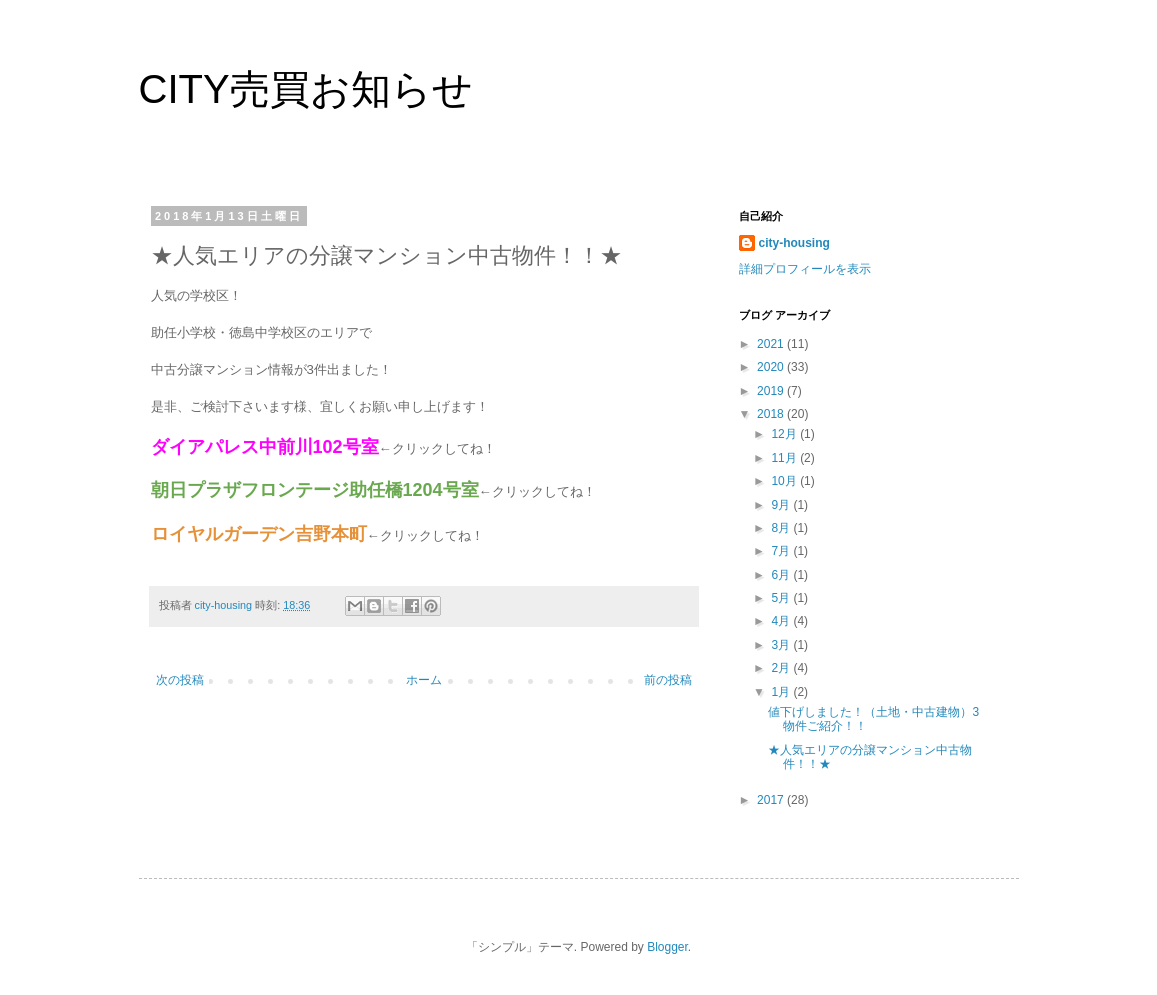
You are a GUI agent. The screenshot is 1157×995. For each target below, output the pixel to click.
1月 (782, 692)
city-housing (794, 243)
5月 (782, 598)
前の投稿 (668, 680)
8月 (782, 528)
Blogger (667, 947)
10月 (785, 481)
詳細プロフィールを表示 (805, 269)
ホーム (424, 680)
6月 (782, 575)
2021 (772, 344)
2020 (772, 367)
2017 (772, 800)
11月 (785, 458)
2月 (782, 668)
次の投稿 (180, 680)
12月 (785, 434)
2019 (772, 391)
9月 (782, 505)
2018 (772, 414)
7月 (782, 551)
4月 (782, 621)
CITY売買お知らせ (306, 89)
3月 (782, 645)
